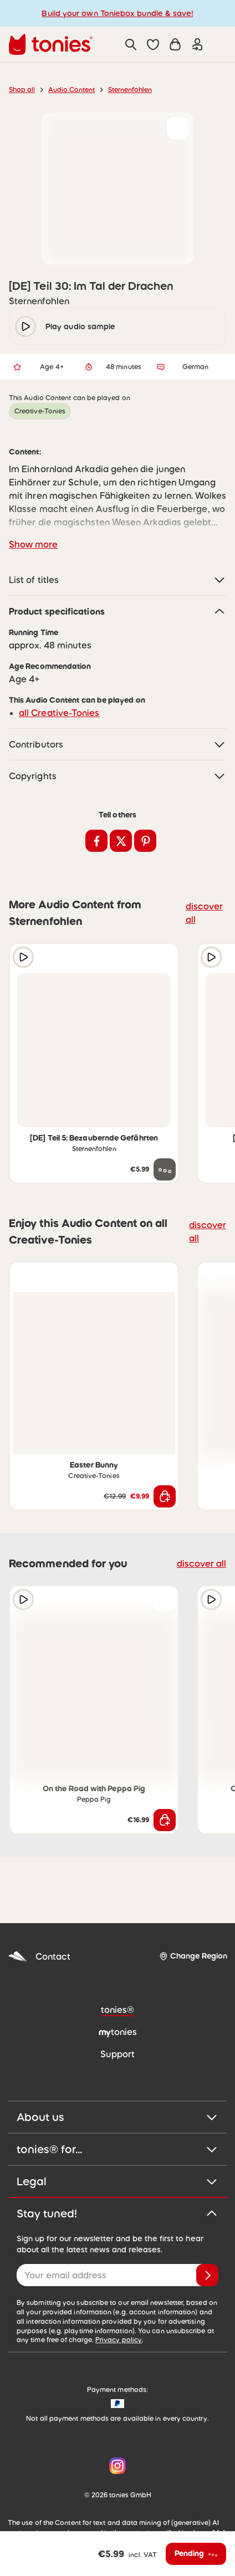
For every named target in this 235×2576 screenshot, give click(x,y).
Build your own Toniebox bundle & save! (117, 13)
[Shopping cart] (175, 44)
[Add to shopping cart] (165, 1496)
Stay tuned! (117, 2213)
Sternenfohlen (130, 89)
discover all (204, 913)
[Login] (197, 44)
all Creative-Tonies (59, 712)
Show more (33, 544)
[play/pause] (25, 326)
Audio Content (71, 89)
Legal (117, 2181)
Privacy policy (118, 2340)
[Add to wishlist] (178, 128)
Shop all (22, 89)
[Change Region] (193, 1956)
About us (117, 2117)
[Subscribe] (207, 2275)
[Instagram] (115, 2465)
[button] (153, 44)
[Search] (130, 44)
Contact (39, 1956)
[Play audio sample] (23, 957)
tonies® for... (117, 2149)
